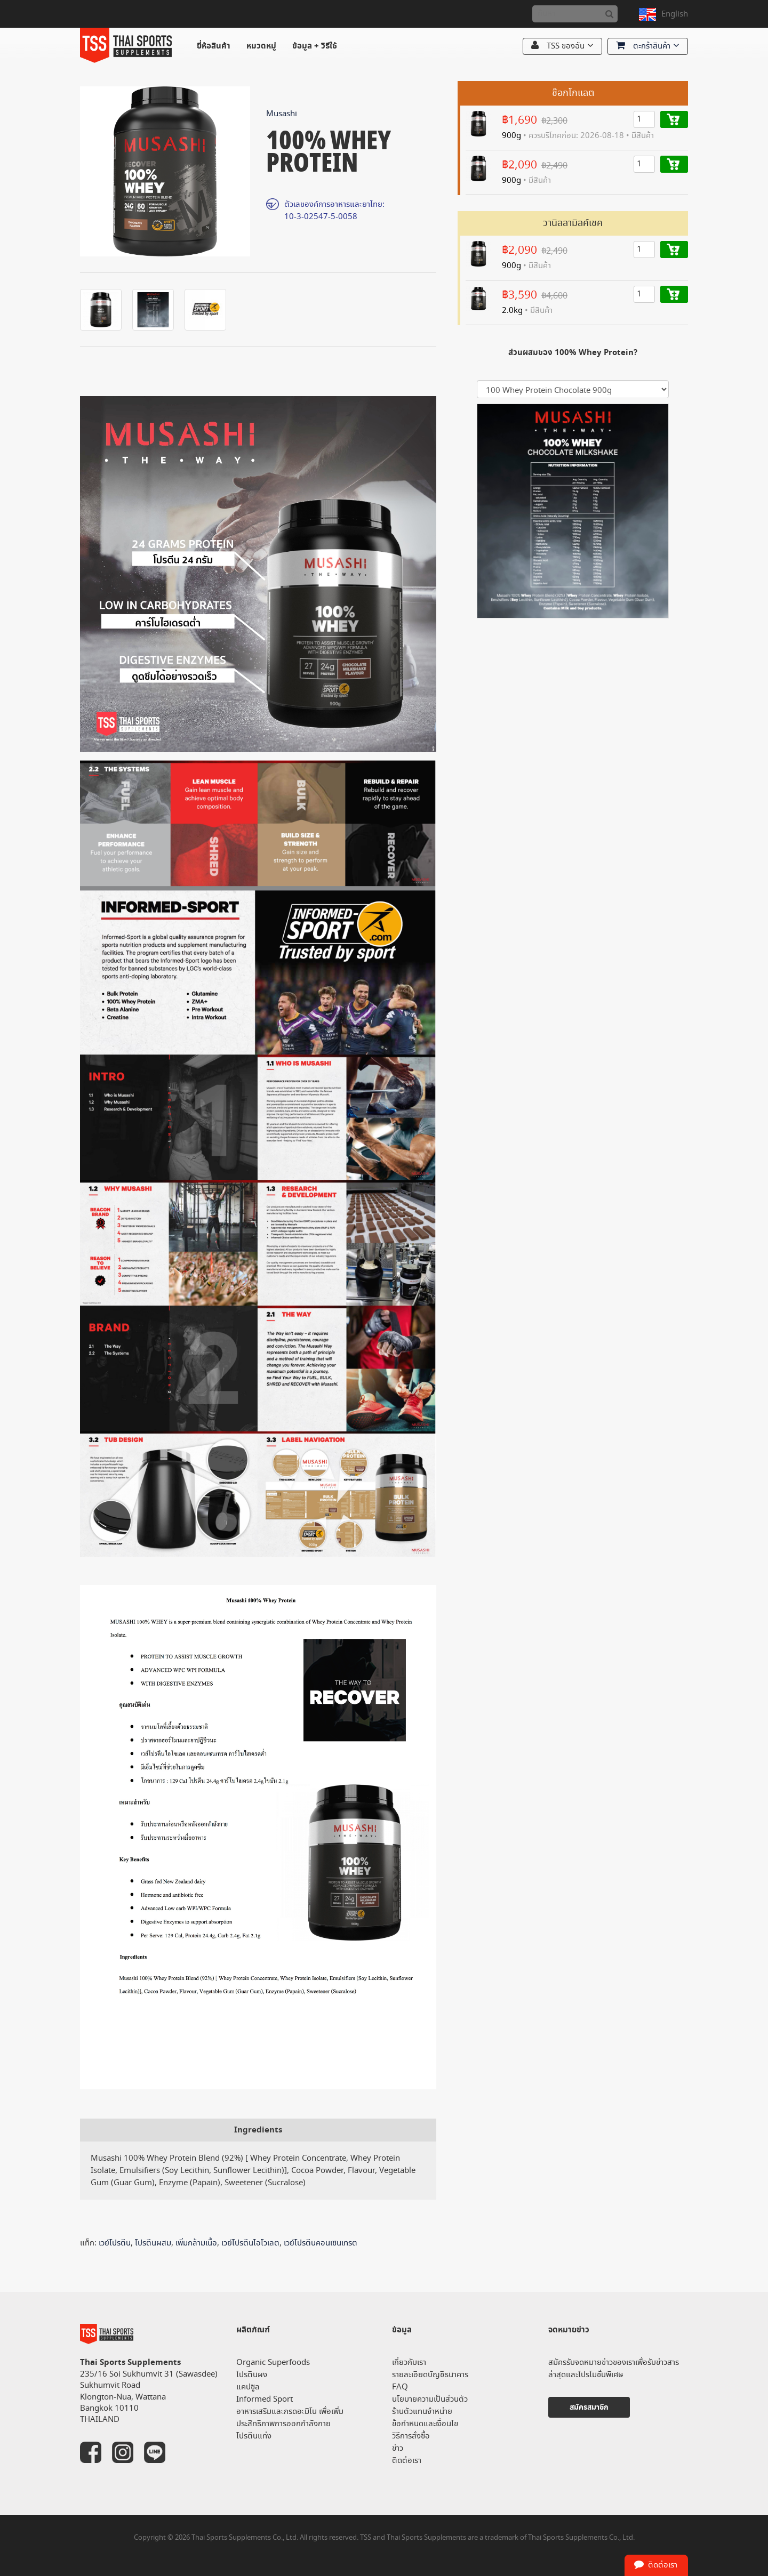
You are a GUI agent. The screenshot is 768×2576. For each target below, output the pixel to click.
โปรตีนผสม (153, 2243)
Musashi (281, 114)
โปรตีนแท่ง (253, 2436)
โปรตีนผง (251, 2375)
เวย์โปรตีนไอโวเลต (250, 2243)
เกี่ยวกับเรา (409, 2362)
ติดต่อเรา (406, 2460)
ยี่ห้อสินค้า (213, 46)
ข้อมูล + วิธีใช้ (314, 46)
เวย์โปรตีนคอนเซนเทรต (320, 2243)
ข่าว (397, 2448)
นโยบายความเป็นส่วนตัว (430, 2399)
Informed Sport (264, 2399)
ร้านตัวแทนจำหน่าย (422, 2411)
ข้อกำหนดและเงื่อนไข (425, 2424)
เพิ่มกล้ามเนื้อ (196, 2243)
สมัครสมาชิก (589, 2407)
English (674, 14)
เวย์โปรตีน (115, 2243)
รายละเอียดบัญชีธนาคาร (430, 2375)
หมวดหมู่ (261, 46)
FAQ (400, 2387)
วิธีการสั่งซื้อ (411, 2436)
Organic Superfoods (273, 2362)
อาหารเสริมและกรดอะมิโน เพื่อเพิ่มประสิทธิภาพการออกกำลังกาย (289, 2417)
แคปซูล (248, 2387)
